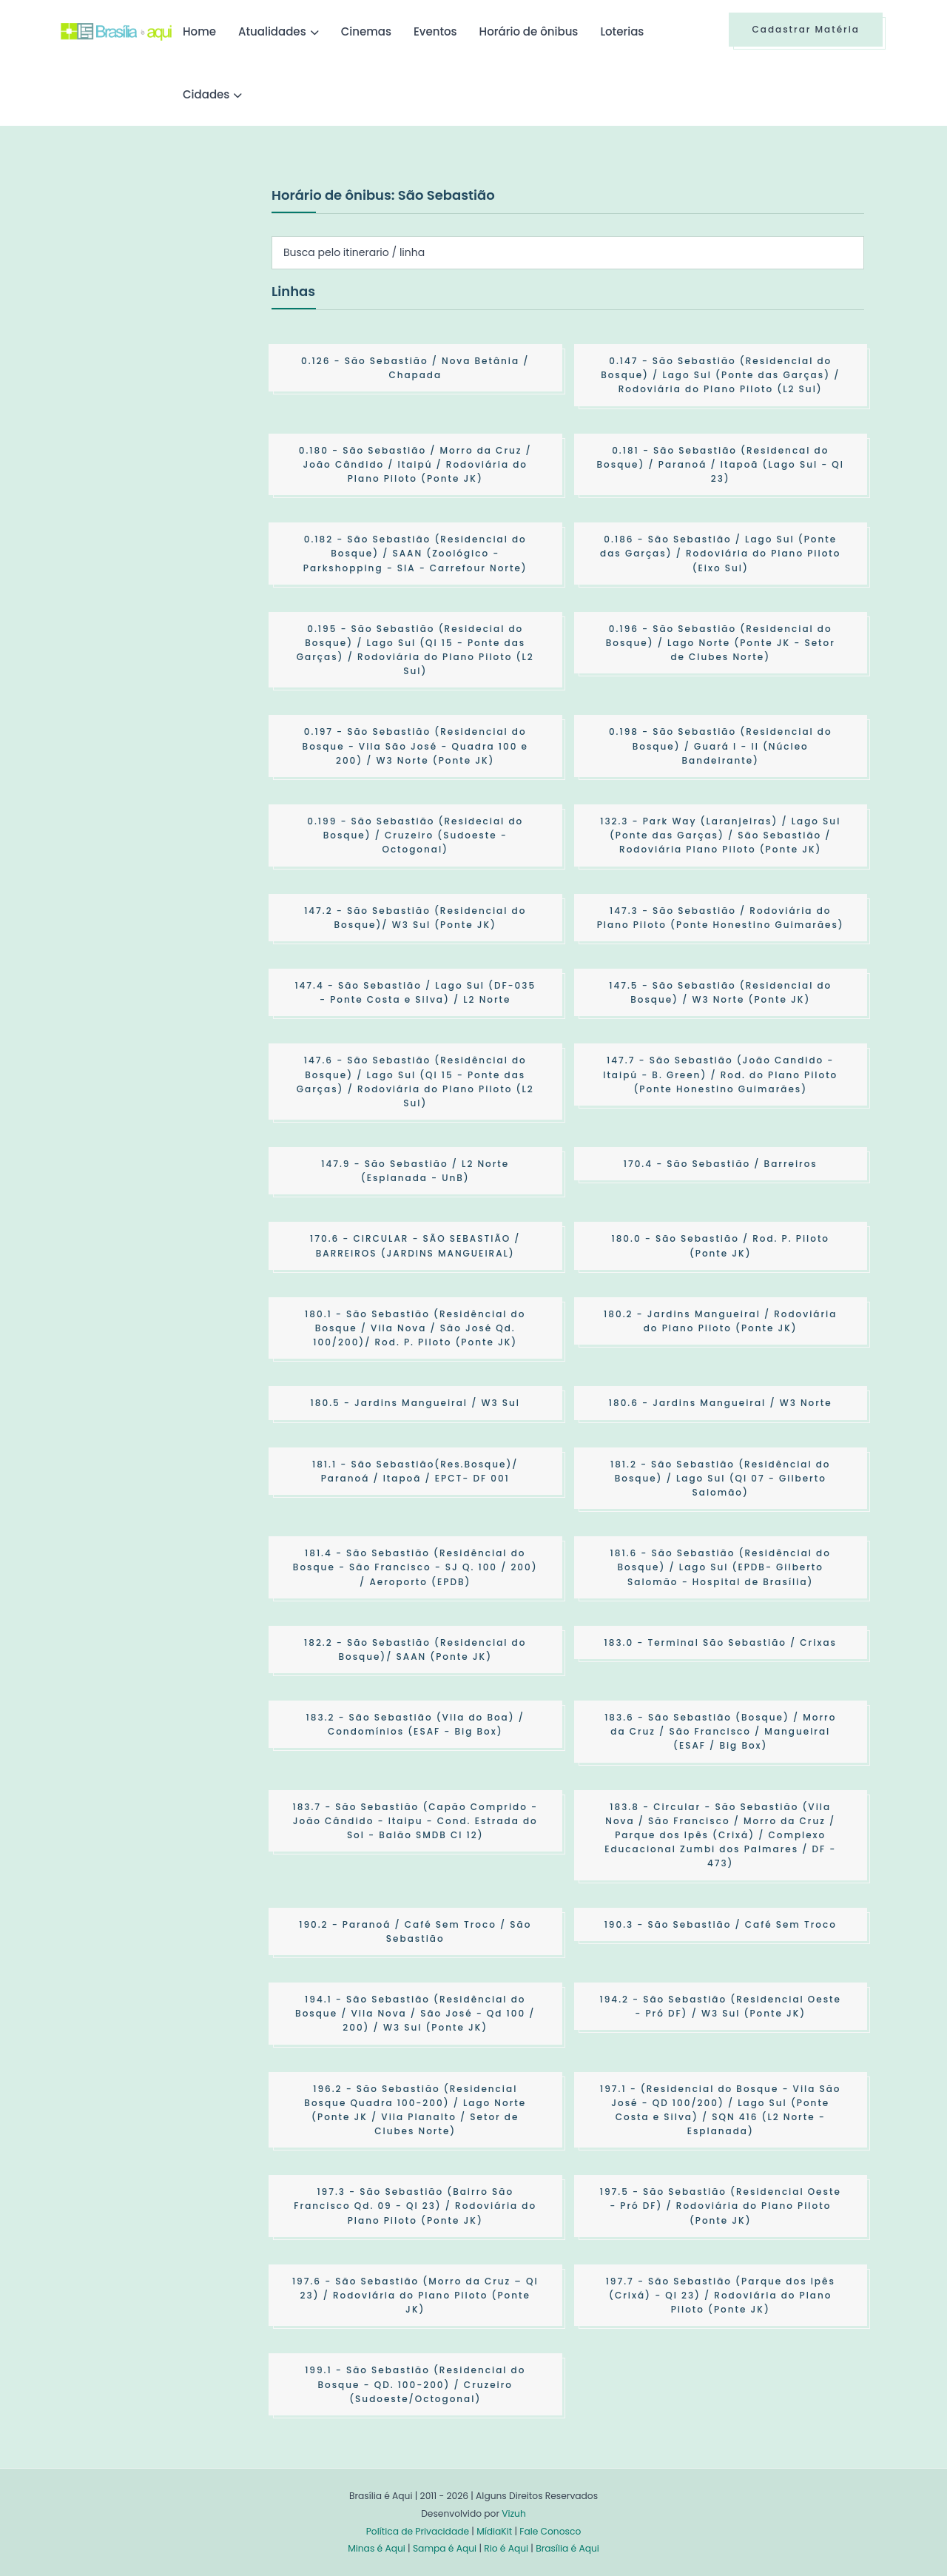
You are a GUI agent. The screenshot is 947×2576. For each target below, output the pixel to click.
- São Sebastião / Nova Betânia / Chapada (415, 367)
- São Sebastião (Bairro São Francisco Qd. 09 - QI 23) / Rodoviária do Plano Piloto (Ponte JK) (415, 2205)
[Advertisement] (172, 295)
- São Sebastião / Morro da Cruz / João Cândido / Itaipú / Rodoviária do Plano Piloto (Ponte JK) (415, 464)
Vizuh (514, 2513)
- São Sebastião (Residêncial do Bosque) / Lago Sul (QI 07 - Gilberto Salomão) (720, 1478)
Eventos (435, 31)
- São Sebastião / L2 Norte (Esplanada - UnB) (415, 1170)
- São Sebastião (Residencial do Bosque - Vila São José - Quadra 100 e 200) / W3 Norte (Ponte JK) (415, 745)
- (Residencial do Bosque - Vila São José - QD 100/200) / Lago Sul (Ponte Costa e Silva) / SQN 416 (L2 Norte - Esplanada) (720, 2110)
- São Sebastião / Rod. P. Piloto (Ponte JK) (720, 1245)
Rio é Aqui (506, 2548)
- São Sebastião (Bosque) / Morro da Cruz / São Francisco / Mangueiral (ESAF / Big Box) (720, 1731)
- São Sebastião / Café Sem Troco (720, 1924)
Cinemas (366, 31)
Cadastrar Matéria (806, 29)
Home (199, 31)
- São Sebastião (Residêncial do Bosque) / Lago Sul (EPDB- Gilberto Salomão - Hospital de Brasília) (720, 1567)
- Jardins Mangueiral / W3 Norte (720, 1402)
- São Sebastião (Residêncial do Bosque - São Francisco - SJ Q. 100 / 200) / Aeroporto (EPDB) (415, 1567)
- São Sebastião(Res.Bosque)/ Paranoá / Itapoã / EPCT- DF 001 (415, 1471)
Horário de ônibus (529, 31)
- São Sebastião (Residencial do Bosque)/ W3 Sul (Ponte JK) (415, 917)
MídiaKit (494, 2531)
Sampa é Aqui (444, 2548)
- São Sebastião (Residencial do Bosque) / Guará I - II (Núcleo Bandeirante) (720, 745)
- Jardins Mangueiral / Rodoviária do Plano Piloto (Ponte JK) (720, 1321)
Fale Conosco (550, 2531)
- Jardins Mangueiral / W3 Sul (415, 1402)
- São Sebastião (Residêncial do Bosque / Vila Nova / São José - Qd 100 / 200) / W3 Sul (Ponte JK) (415, 2013)
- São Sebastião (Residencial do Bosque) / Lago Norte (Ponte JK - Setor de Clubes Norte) (720, 642)
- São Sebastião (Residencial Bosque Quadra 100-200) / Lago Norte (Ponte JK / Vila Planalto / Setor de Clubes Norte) (415, 2110)
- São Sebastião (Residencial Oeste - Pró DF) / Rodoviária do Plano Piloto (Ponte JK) (720, 2205)
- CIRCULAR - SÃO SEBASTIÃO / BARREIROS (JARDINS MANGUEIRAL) (415, 1245)
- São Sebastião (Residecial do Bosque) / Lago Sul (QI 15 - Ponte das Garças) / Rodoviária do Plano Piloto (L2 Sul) (415, 650)
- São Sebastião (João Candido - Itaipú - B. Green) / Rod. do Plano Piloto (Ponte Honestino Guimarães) (720, 1074)
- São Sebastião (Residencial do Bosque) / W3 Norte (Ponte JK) (720, 992)
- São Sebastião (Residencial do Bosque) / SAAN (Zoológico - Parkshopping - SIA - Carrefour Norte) (415, 553)
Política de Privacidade (417, 2531)
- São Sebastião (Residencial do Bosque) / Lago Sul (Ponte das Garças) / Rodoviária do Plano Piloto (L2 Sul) (720, 374)
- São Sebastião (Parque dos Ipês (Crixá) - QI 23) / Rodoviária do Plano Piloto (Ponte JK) (720, 2295)
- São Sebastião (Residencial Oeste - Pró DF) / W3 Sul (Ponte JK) (720, 2006)
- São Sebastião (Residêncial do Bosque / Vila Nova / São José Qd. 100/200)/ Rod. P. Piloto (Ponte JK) (415, 1328)
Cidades (206, 94)
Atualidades (272, 31)
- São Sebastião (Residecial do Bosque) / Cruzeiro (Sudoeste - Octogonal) (415, 835)
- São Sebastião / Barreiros (721, 1163)
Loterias (622, 31)
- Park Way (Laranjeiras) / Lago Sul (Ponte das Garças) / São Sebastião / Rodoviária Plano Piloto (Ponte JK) (720, 835)
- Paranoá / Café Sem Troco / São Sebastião (415, 1931)
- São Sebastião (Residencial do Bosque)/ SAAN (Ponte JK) (415, 1649)
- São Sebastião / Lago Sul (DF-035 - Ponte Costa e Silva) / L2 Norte (415, 992)
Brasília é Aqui (567, 2548)
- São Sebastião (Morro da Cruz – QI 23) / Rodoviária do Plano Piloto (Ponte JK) (415, 2295)
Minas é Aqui (376, 2548)
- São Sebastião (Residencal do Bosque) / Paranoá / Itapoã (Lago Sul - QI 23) (720, 464)
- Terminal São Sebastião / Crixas (720, 1642)
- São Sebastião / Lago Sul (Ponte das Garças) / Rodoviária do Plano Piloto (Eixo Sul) (720, 553)
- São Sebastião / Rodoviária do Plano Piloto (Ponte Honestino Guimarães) (720, 917)
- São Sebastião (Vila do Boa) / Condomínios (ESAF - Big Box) (415, 1724)
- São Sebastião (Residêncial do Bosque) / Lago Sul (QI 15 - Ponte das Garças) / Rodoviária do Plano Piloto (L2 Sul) (415, 1081)
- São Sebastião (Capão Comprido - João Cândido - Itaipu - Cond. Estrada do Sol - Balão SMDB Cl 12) (415, 1820)
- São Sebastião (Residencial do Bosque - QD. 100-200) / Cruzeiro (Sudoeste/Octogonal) (415, 2384)
